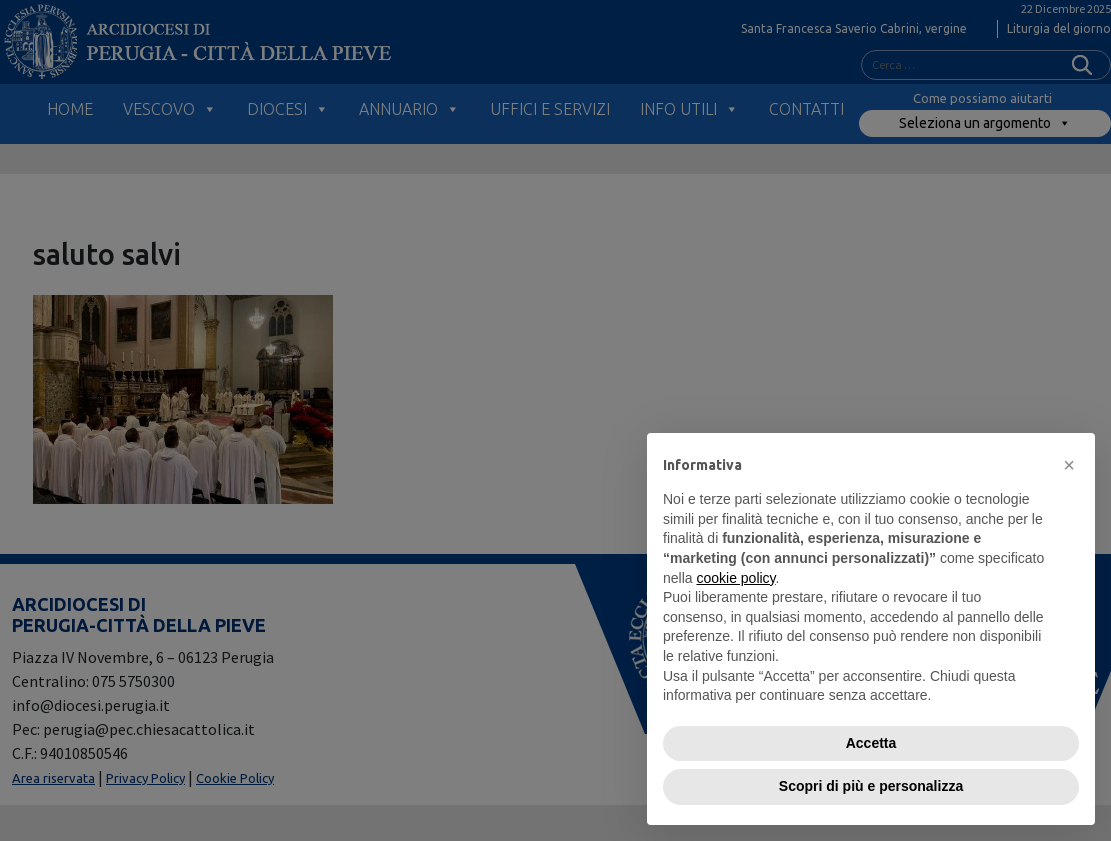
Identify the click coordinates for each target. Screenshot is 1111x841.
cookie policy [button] (735, 578)
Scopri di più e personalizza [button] (871, 786)
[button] (1069, 465)
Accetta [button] (871, 743)
